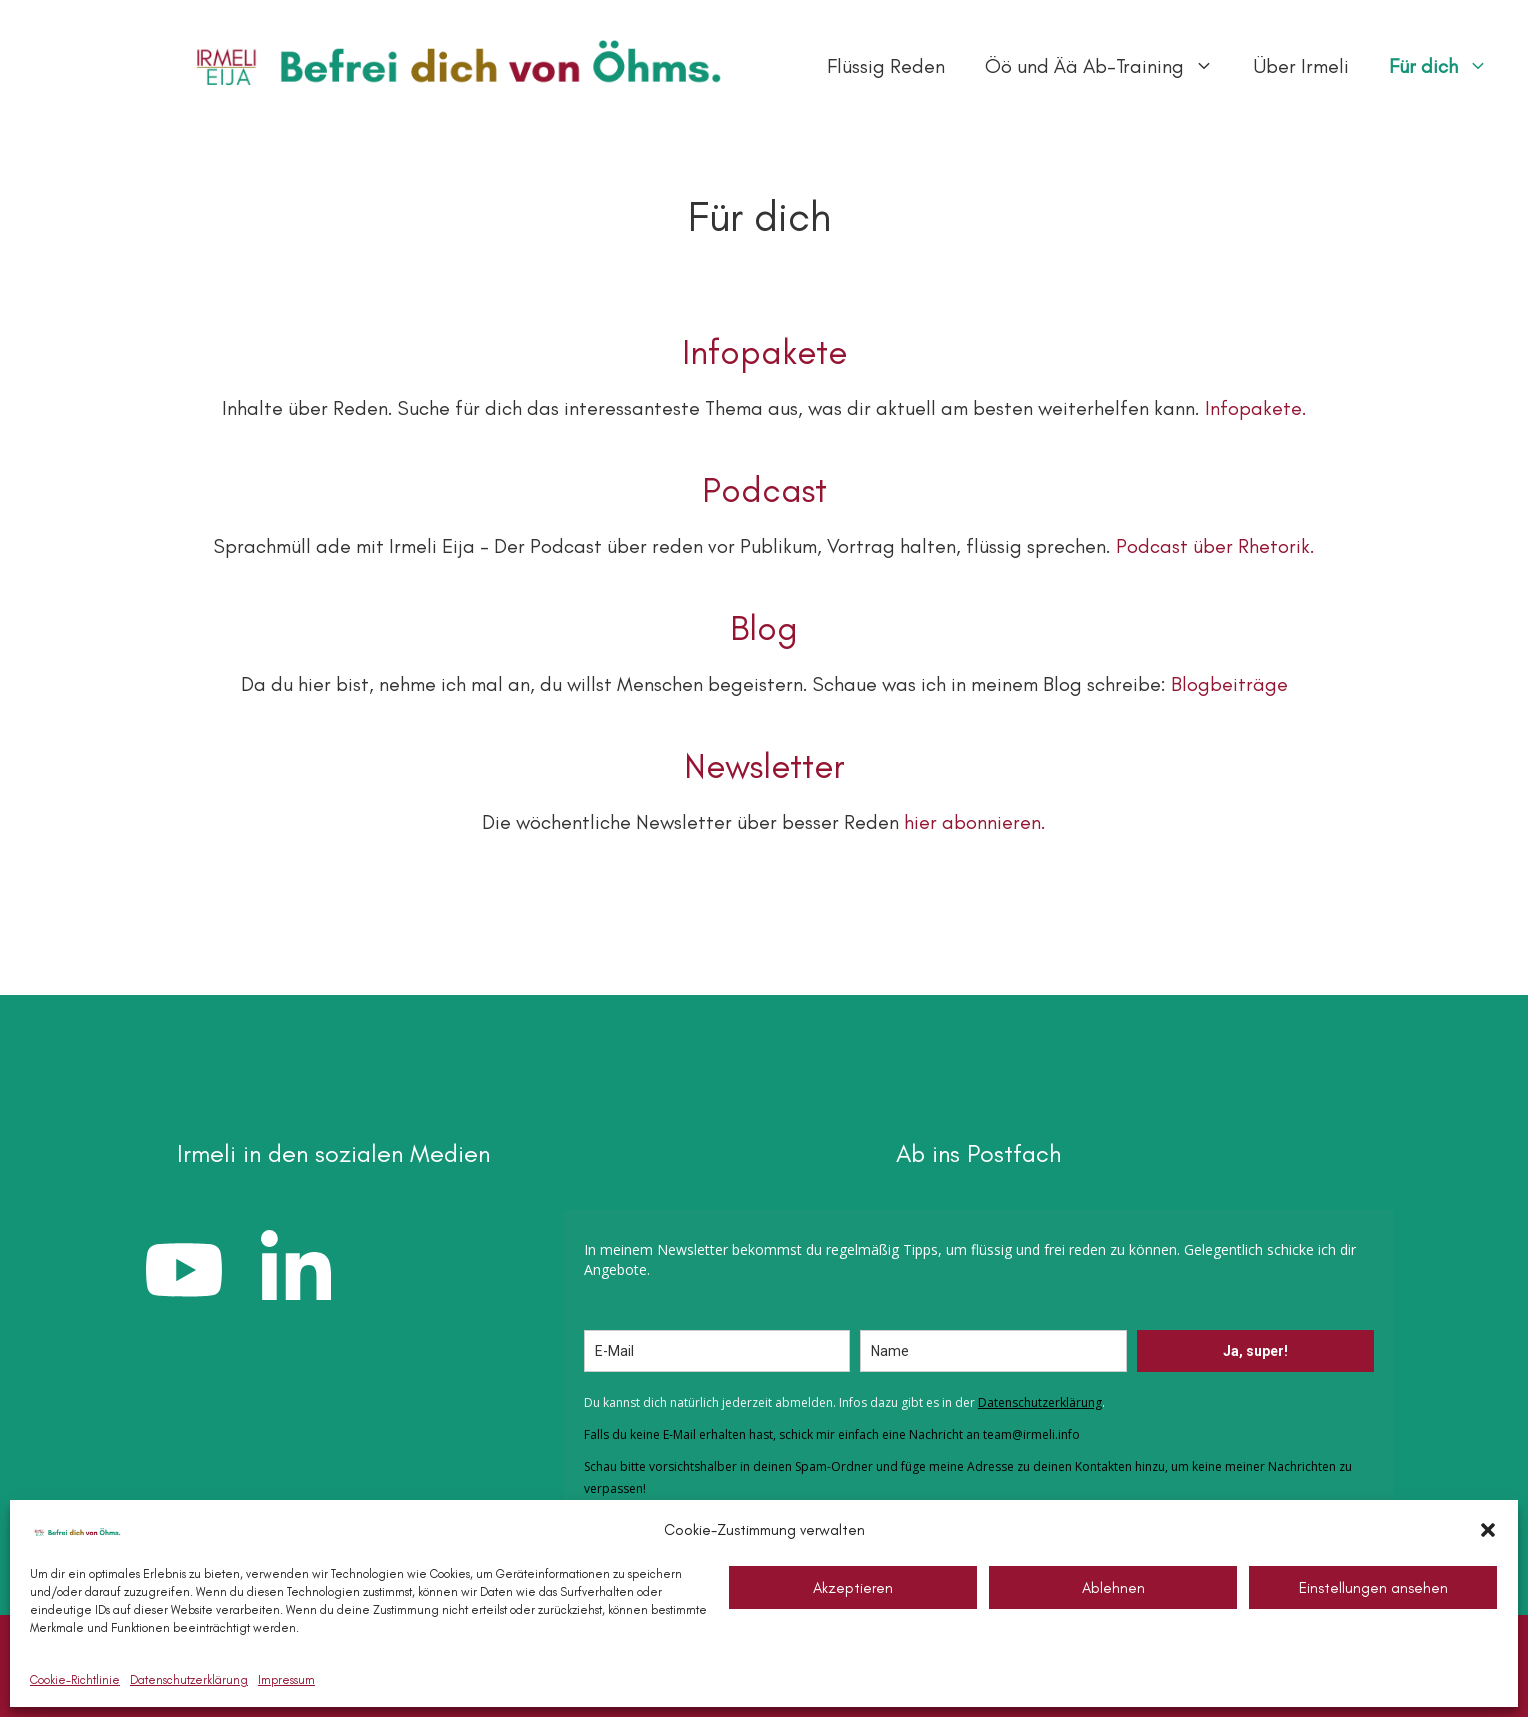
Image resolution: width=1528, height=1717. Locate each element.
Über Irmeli (1301, 66)
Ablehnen (1113, 1588)
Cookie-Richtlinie (75, 1680)
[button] (1488, 1530)
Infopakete (764, 352)
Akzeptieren (853, 1588)
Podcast (764, 490)
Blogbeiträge (1229, 684)
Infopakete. (1256, 408)
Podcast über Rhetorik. (1215, 546)
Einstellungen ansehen (1373, 1588)
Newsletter (764, 766)
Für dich (1448, 66)
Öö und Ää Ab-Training (1109, 66)
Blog (764, 628)
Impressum (286, 1680)
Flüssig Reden (886, 66)
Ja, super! (1255, 1351)
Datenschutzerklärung (189, 1680)
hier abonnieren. (975, 822)
